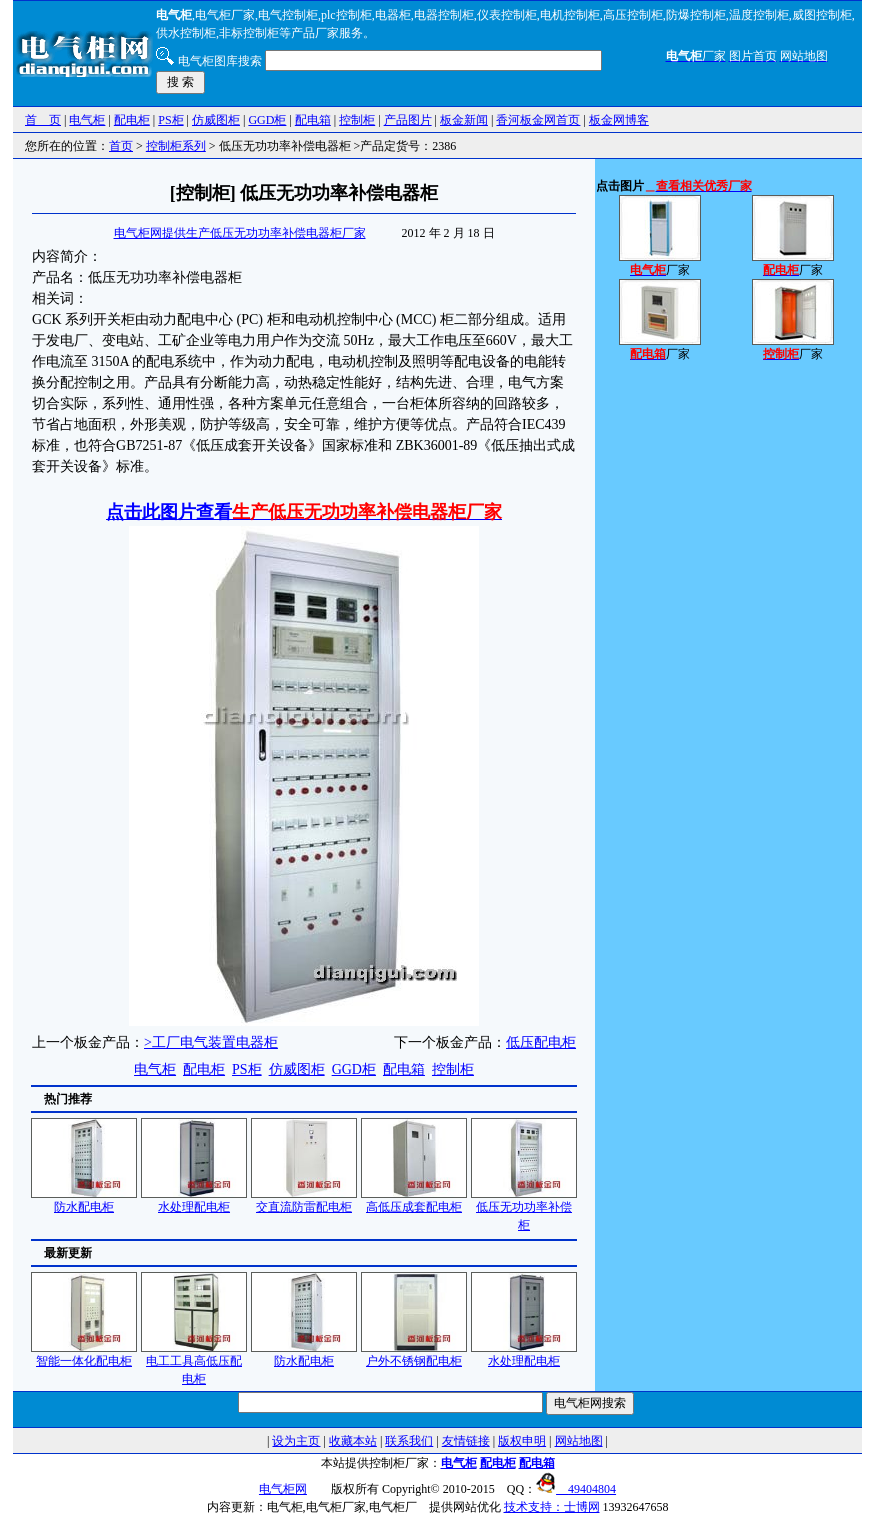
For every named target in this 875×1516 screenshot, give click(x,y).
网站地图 (579, 1441)
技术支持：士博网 (552, 1507)
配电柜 (132, 120)
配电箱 (313, 120)
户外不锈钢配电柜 (414, 1354)
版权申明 (522, 1441)
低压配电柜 (541, 1042)
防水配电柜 (84, 1200)
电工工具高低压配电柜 (194, 1363)
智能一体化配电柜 (84, 1354)
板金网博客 (619, 120)
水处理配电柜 (194, 1200)
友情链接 (466, 1441)
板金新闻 (464, 120)
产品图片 (408, 120)
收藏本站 (353, 1441)
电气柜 (87, 120)
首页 (121, 146)
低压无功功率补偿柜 (524, 1209)
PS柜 (170, 120)
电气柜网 (283, 1489)
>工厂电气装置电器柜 (211, 1042)
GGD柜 (267, 120)
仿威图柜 (216, 120)
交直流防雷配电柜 (304, 1200)
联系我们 (409, 1441)
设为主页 (296, 1441)
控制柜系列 (176, 146)
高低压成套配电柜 (414, 1200)
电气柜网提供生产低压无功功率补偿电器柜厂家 (240, 233)
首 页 (43, 120)
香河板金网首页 (538, 120)
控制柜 (357, 120)
